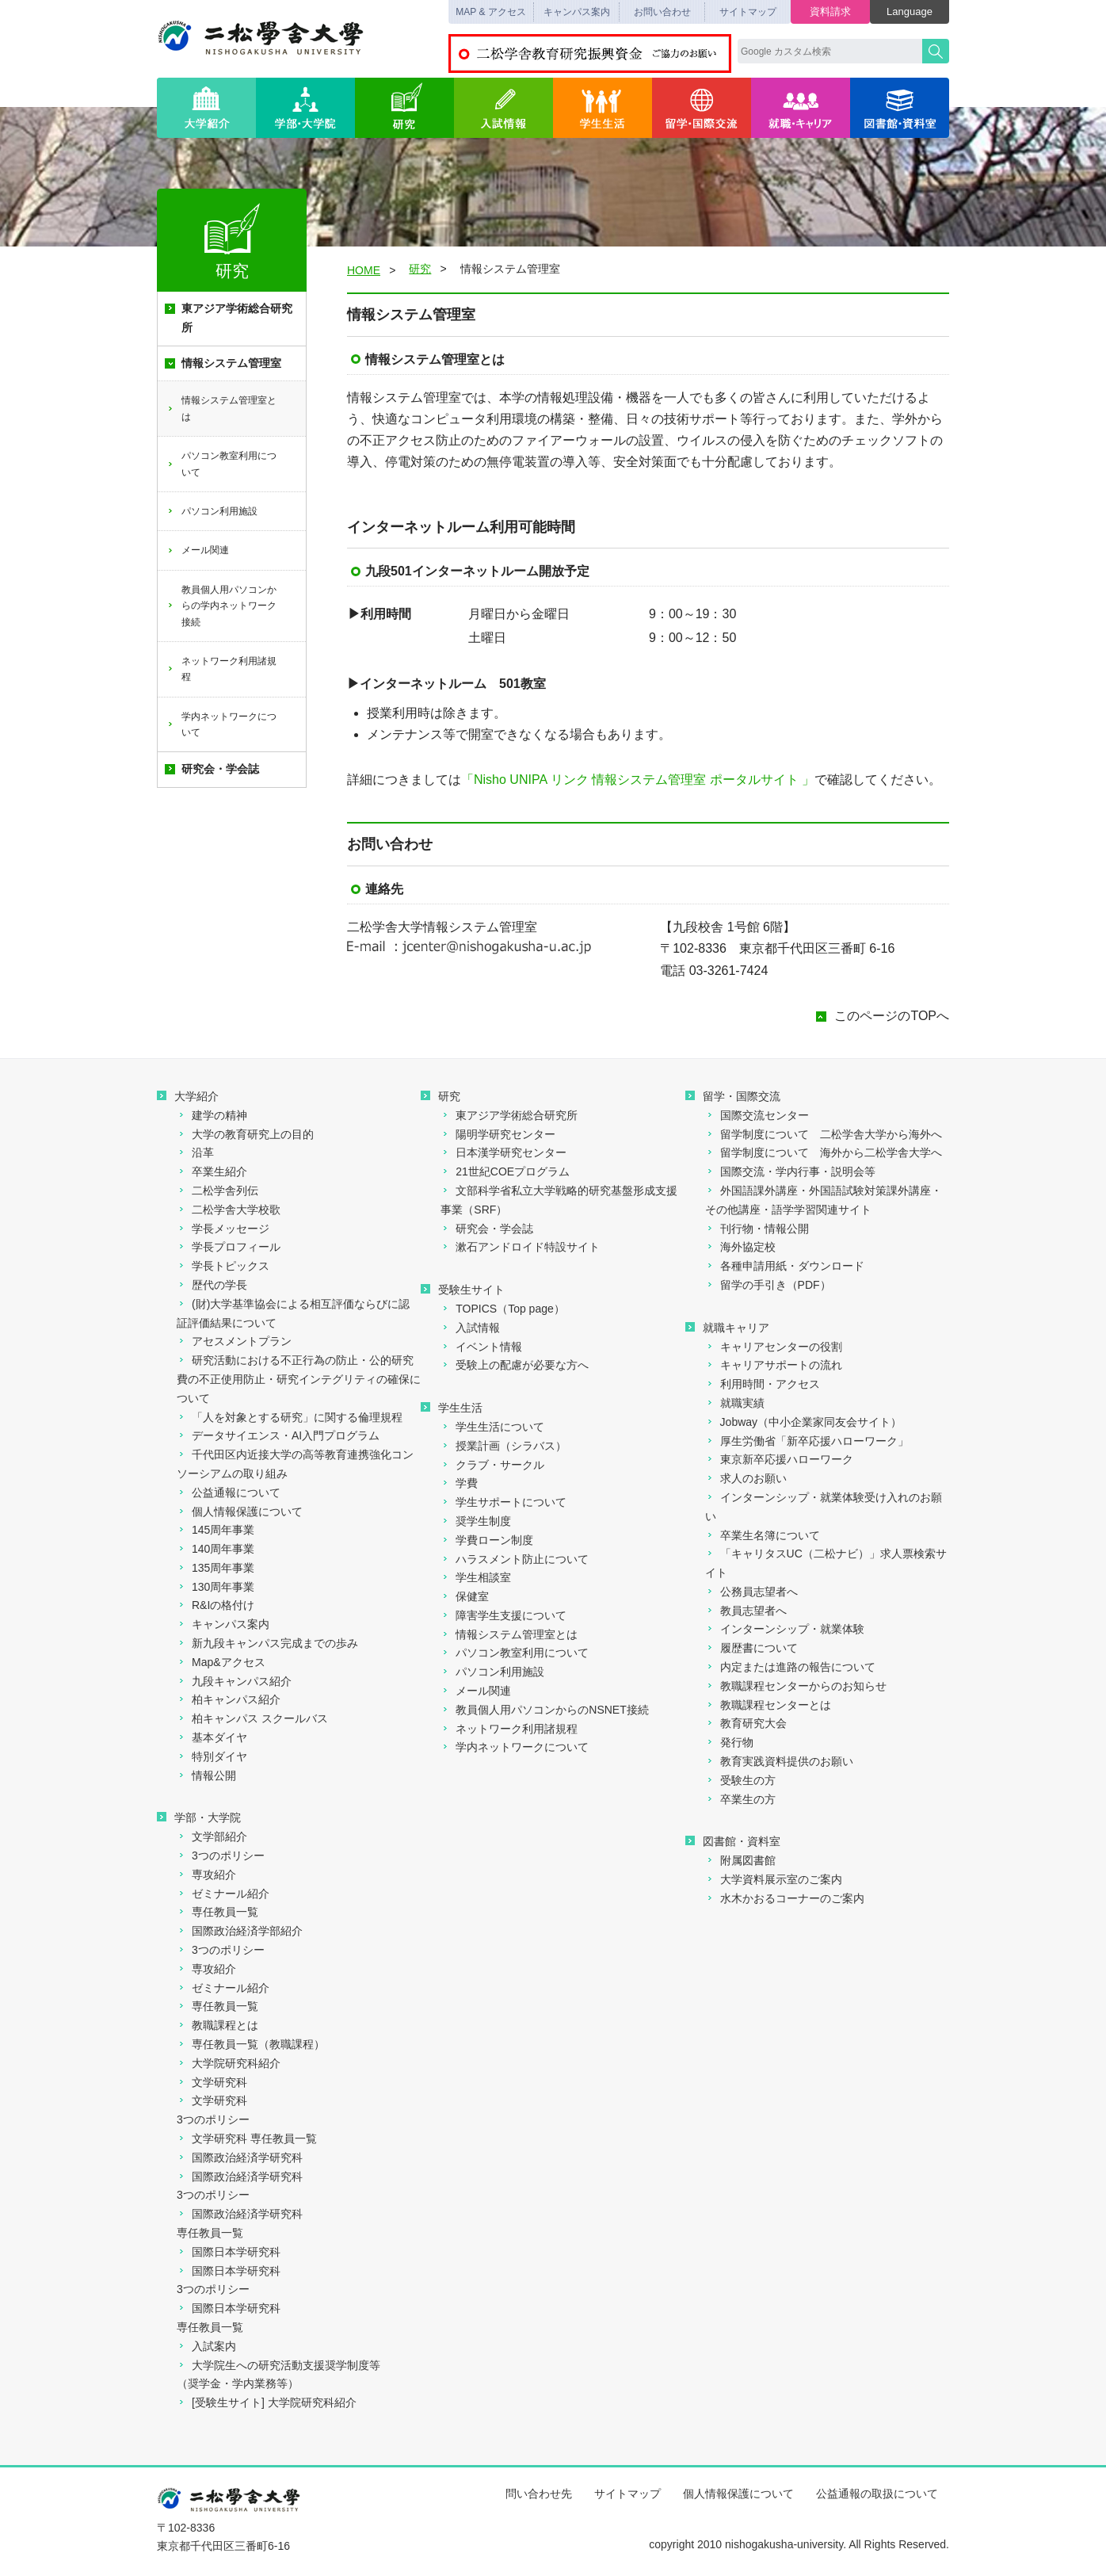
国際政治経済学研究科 (240, 2157)
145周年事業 (215, 1529)
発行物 (729, 1742)
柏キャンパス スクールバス (252, 1718)
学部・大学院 (305, 108)
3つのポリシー (221, 1855)
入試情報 (503, 108)
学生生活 (602, 108)
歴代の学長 (212, 1284)
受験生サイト (463, 1289)
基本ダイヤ (212, 1737)
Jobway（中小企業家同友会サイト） (803, 1422)
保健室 (464, 1596)
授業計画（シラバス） (503, 1445)
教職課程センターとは (768, 1705)
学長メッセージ (223, 1228)
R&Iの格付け (215, 1605)
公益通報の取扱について (877, 2493)
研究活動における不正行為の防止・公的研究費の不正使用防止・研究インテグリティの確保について (299, 1379)
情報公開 (206, 1775)
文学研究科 (212, 2082)
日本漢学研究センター (503, 1152)
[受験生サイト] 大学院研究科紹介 (267, 2402)
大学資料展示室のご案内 (773, 1879)
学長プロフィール (228, 1246)
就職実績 (735, 1403)
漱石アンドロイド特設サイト (520, 1246)
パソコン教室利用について (221, 463)
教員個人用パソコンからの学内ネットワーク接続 (221, 606)
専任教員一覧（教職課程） (251, 2044)
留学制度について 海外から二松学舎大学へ (823, 1152)
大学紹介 (206, 108)
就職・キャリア (800, 108)
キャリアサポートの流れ (773, 1365)
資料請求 (830, 11)
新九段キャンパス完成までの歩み (267, 1643)
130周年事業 (215, 1586)
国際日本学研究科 (228, 2251)
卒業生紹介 (212, 1171)
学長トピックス (223, 1265)
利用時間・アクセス (762, 1384)
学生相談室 (475, 1577)
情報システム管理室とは (221, 408)
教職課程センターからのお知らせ (796, 1686)
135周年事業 (215, 1567)
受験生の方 (740, 1780)
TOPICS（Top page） (502, 1308)
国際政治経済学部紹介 (240, 1930)
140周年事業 (215, 1548)
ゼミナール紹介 (223, 1893)
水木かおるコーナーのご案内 (784, 1898)
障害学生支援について (503, 1615)
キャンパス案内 (576, 11)
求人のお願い (746, 1478)
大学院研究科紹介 (228, 2063)
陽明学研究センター (497, 1134)
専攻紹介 (206, 1874)
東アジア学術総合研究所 (228, 318)
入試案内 (206, 2346)
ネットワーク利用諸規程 (221, 668)
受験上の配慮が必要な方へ (514, 1365)
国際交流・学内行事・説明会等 (790, 1171)
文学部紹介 (212, 1836)
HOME (363, 270)
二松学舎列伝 (217, 1190)
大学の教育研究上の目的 (245, 1134)
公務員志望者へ (751, 1591)
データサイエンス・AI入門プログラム (278, 1435)
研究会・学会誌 (212, 768)
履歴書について (751, 1648)
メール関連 (197, 550)
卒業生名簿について (762, 1535)
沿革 (195, 1152)
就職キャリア (727, 1327)
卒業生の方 (740, 1799)
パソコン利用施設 (211, 511)
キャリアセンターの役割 (773, 1346)
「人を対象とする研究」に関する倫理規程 (289, 1417)
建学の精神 (212, 1115)
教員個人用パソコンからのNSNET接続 (544, 1709)
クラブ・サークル (492, 1464)
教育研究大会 (746, 1723)
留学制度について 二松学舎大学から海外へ (823, 1134)
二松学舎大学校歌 (228, 1209)
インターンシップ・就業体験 (784, 1628)
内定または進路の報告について (790, 1667)
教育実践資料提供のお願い (779, 1761)
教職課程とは (217, 2025)
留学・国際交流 (701, 108)
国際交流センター (757, 1115)
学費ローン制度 (486, 1540)
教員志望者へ (746, 1610)
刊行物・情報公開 (757, 1228)
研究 (404, 108)
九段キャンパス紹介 (234, 1681)
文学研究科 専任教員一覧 (247, 2138)
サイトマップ (747, 11)
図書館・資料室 (899, 108)
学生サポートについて (503, 1502)
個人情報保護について (240, 1511)
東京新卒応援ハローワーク (779, 1459)
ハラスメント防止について (514, 1559)
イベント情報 (481, 1346)
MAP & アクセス (490, 11)
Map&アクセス (221, 1662)
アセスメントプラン (234, 1341)
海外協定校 (740, 1246)
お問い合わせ (662, 11)
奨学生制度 (475, 1521)
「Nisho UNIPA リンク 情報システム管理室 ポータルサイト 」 (637, 779)
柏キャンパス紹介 (228, 1699)
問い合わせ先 (538, 2493)
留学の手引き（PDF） (768, 1284)
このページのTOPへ (891, 1015)
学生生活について (492, 1426)
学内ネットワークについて (221, 724)
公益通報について (228, 1492)
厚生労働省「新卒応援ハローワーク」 (807, 1441)
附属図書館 (740, 1860)
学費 (459, 1483)
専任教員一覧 (217, 1911)
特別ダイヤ (212, 1756)
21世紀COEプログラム (505, 1171)
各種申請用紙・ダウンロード (784, 1265)
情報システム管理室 (223, 363)
